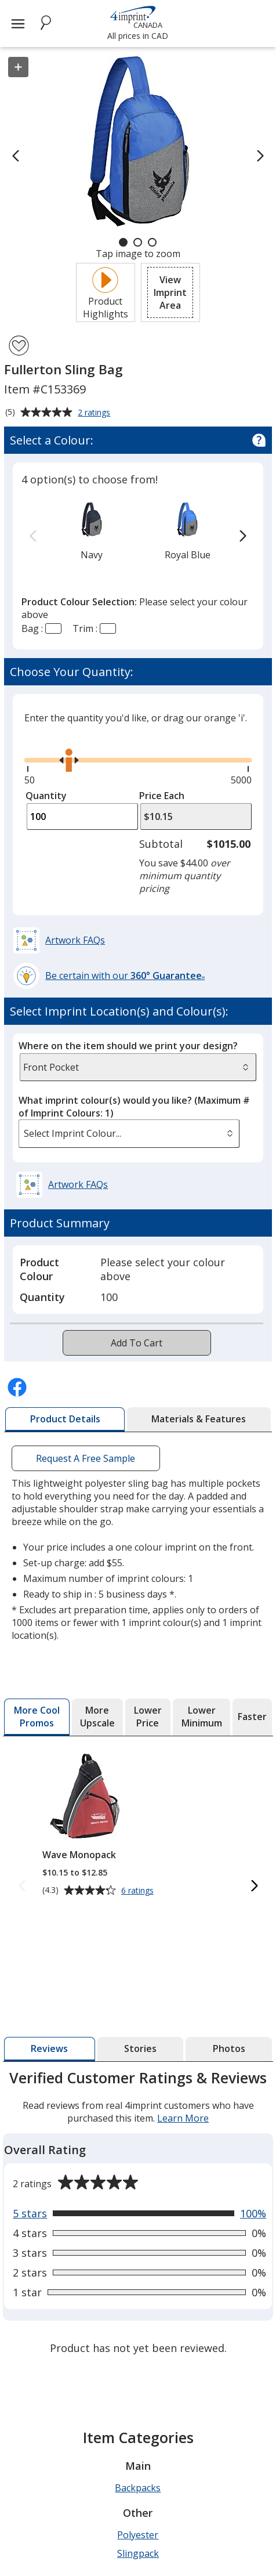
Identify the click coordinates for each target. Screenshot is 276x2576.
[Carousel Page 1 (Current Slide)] (123, 242)
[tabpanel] (138, 2214)
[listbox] (129, 1133)
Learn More (183, 2118)
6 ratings (139, 1890)
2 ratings (95, 413)
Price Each (161, 795)
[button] (170, 292)
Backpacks (138, 2487)
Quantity (46, 795)
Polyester (137, 2534)
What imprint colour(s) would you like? (134, 1106)
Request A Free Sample (85, 1458)
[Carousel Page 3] (152, 242)
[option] (91, 530)
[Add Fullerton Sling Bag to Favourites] (18, 345)
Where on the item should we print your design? (128, 1045)
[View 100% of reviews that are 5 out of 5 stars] (139, 2213)
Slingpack (138, 2553)
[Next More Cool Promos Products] (254, 1886)
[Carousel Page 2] (137, 242)
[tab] (65, 1419)
